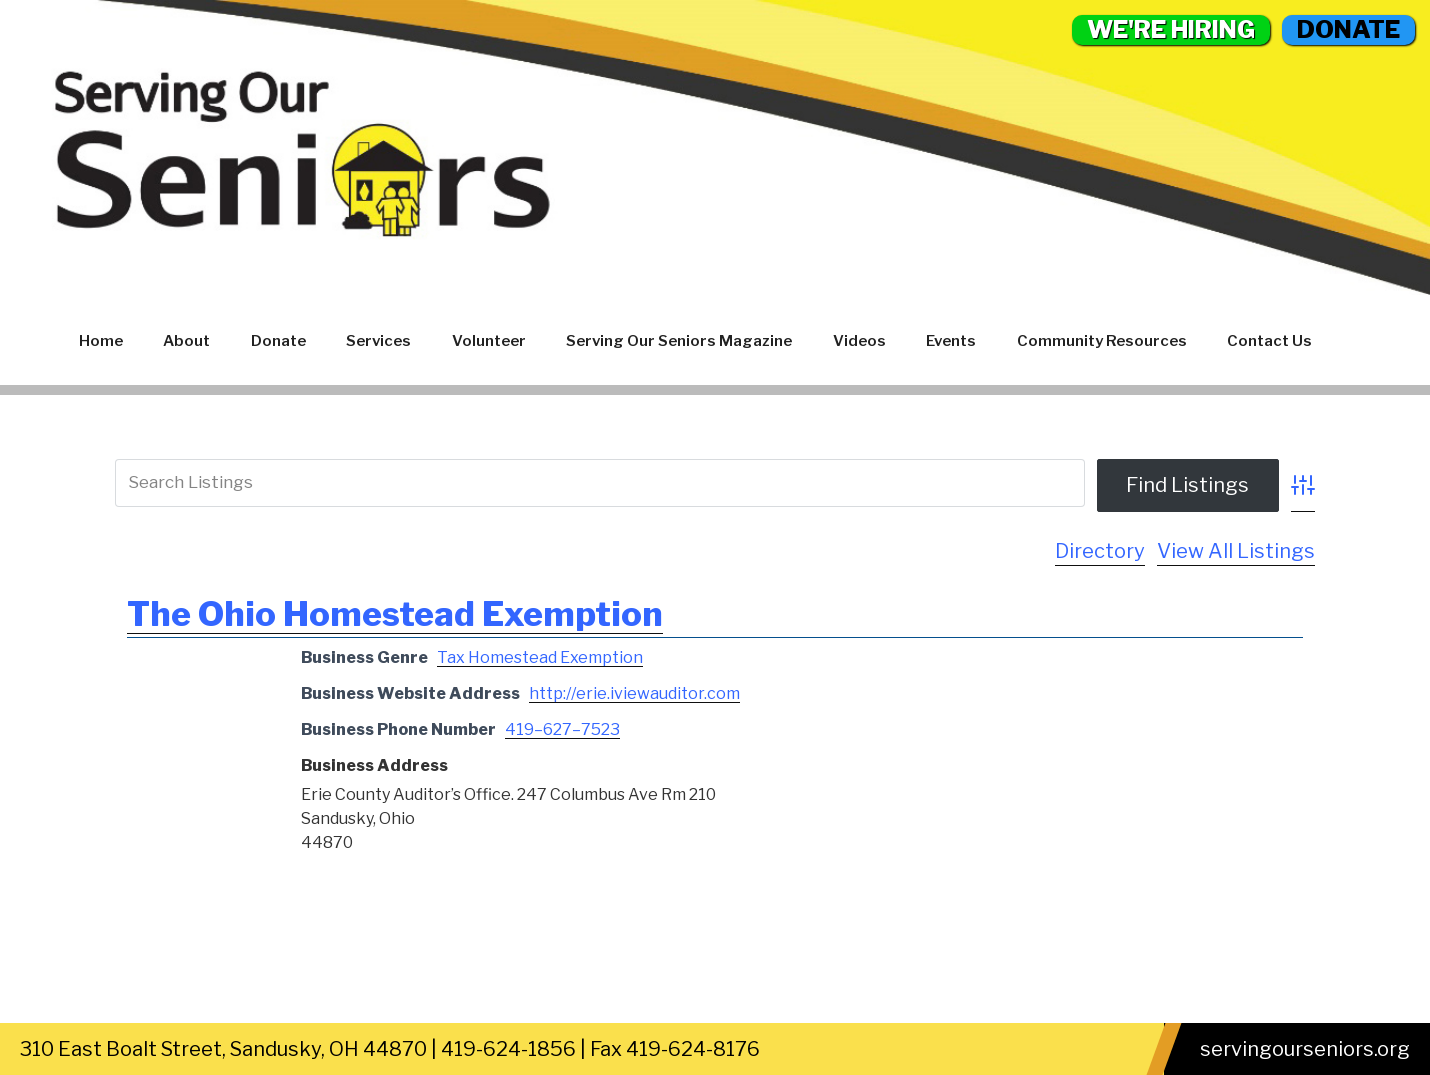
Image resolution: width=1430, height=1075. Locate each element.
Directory (1100, 551)
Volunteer (489, 341)
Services (378, 341)
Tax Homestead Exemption (540, 657)
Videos (859, 341)
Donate (278, 341)
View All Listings (1236, 551)
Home (101, 341)
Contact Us (1269, 341)
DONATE (1348, 29)
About (186, 341)
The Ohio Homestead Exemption (395, 613)
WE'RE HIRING (1171, 29)
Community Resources (1102, 341)
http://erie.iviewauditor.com (634, 693)
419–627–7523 (562, 729)
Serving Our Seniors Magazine (679, 341)
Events (951, 341)
